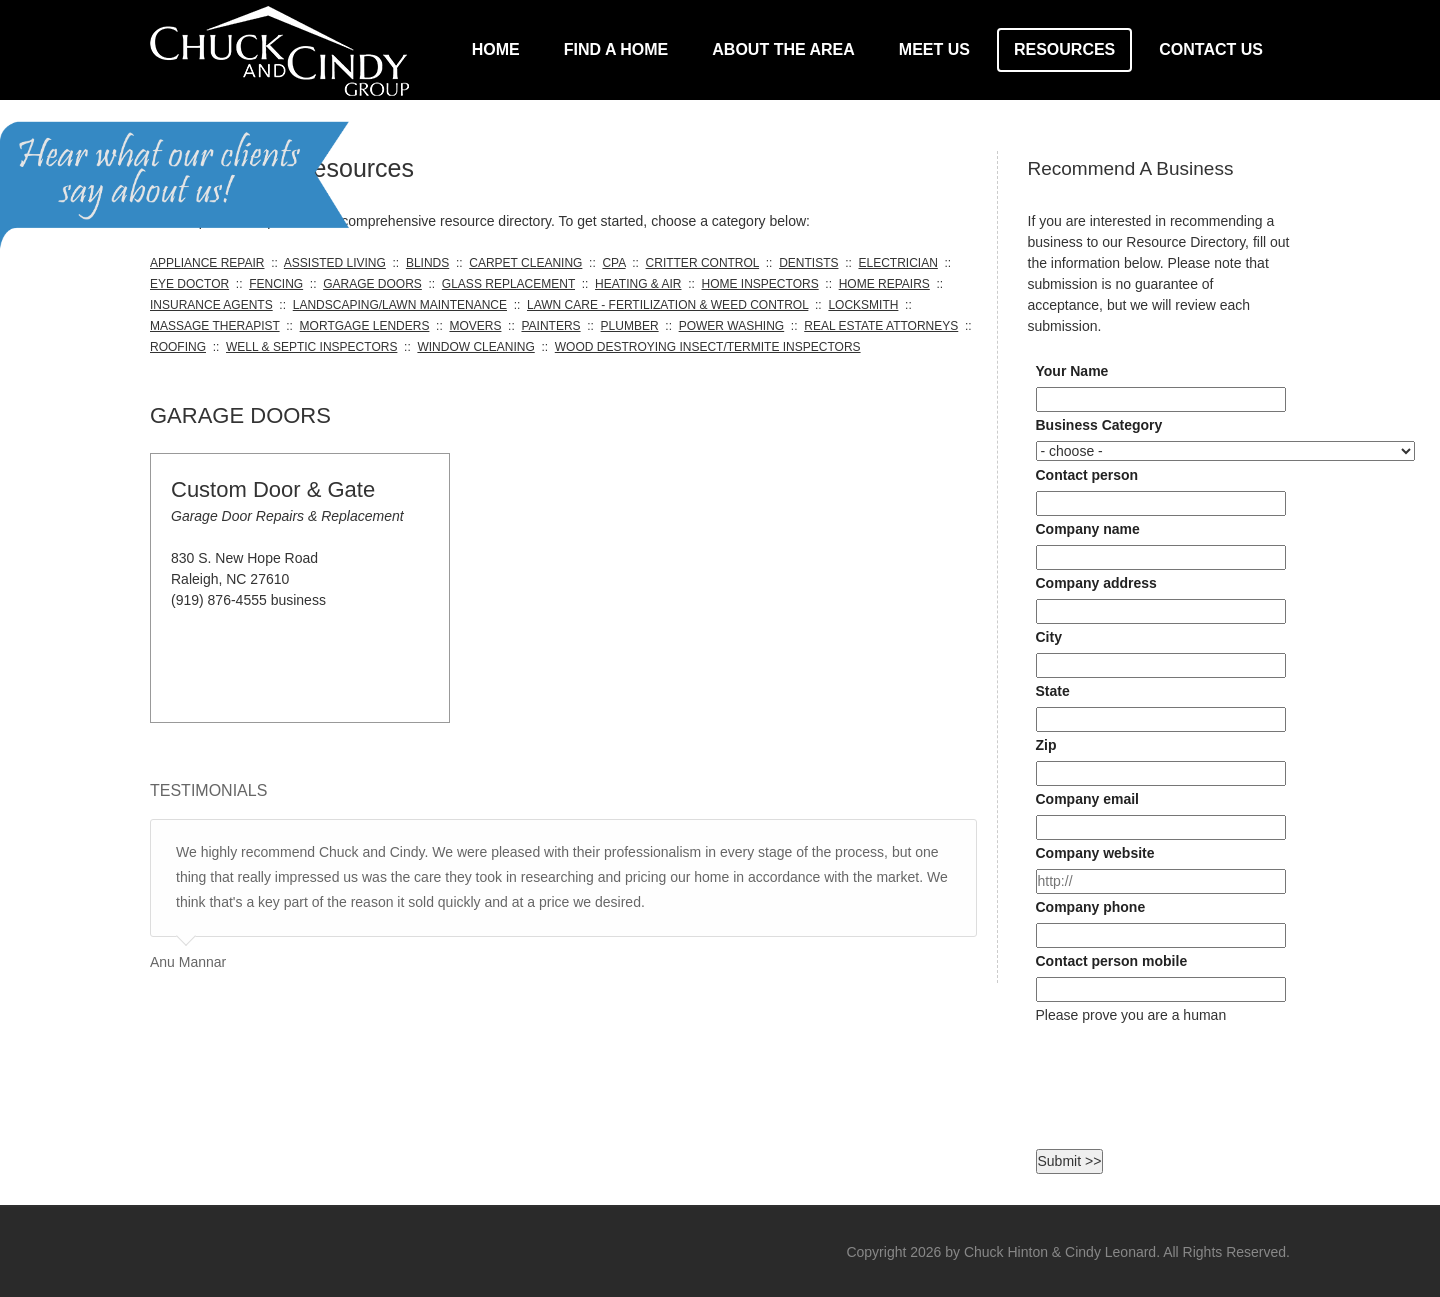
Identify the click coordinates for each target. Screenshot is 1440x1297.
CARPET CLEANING (525, 263)
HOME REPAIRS (884, 284)
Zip (1046, 745)
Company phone (1091, 907)
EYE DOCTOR (189, 284)
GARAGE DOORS (372, 284)
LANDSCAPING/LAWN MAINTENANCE (400, 305)
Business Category (1099, 425)
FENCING (276, 284)
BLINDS (427, 263)
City (1049, 637)
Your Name (1072, 371)
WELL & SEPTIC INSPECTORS (311, 347)
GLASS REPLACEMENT (508, 284)
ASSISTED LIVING (335, 263)
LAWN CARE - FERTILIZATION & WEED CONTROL (667, 305)
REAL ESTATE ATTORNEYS (881, 326)
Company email (1087, 799)
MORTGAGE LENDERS (365, 326)
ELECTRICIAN (897, 263)
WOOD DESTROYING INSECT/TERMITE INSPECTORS (708, 347)
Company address (1096, 583)
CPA (613, 263)
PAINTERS (550, 326)
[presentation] (1188, 1065)
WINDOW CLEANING (475, 347)
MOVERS (475, 326)
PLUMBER (630, 326)
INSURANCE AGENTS (211, 305)
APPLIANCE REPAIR (207, 263)
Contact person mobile (1112, 961)
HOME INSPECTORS (760, 284)
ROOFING (178, 347)
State (1053, 691)
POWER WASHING (732, 326)
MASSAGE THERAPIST (215, 326)
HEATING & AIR (638, 284)
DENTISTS (808, 263)
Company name (1088, 529)
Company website (1095, 853)
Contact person (1087, 475)
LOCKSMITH (863, 305)
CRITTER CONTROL (703, 263)
